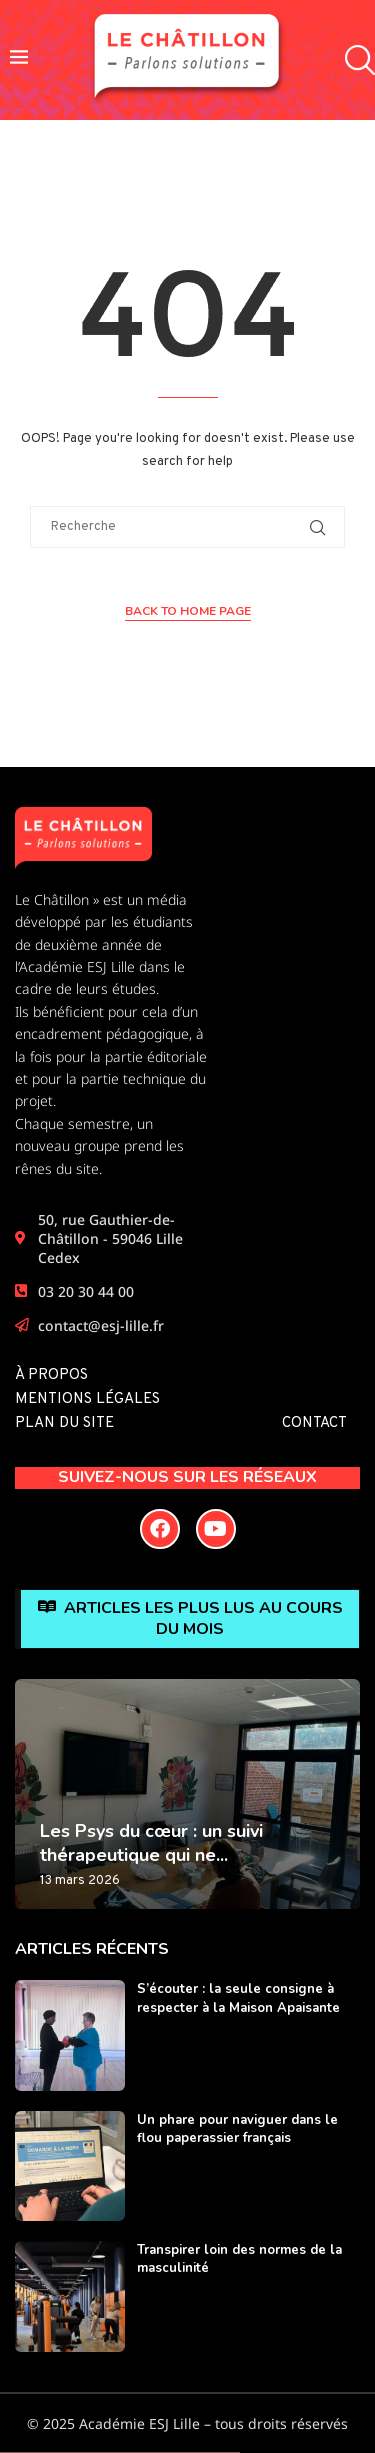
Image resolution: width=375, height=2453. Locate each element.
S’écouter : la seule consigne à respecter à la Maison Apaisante (238, 1998)
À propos (51, 1375)
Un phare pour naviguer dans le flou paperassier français (237, 2129)
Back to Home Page (188, 611)
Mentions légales (87, 1399)
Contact (314, 1423)
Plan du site (64, 1423)
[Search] (355, 60)
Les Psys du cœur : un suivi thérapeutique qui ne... (151, 1843)
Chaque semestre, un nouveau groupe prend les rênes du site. (99, 1146)
